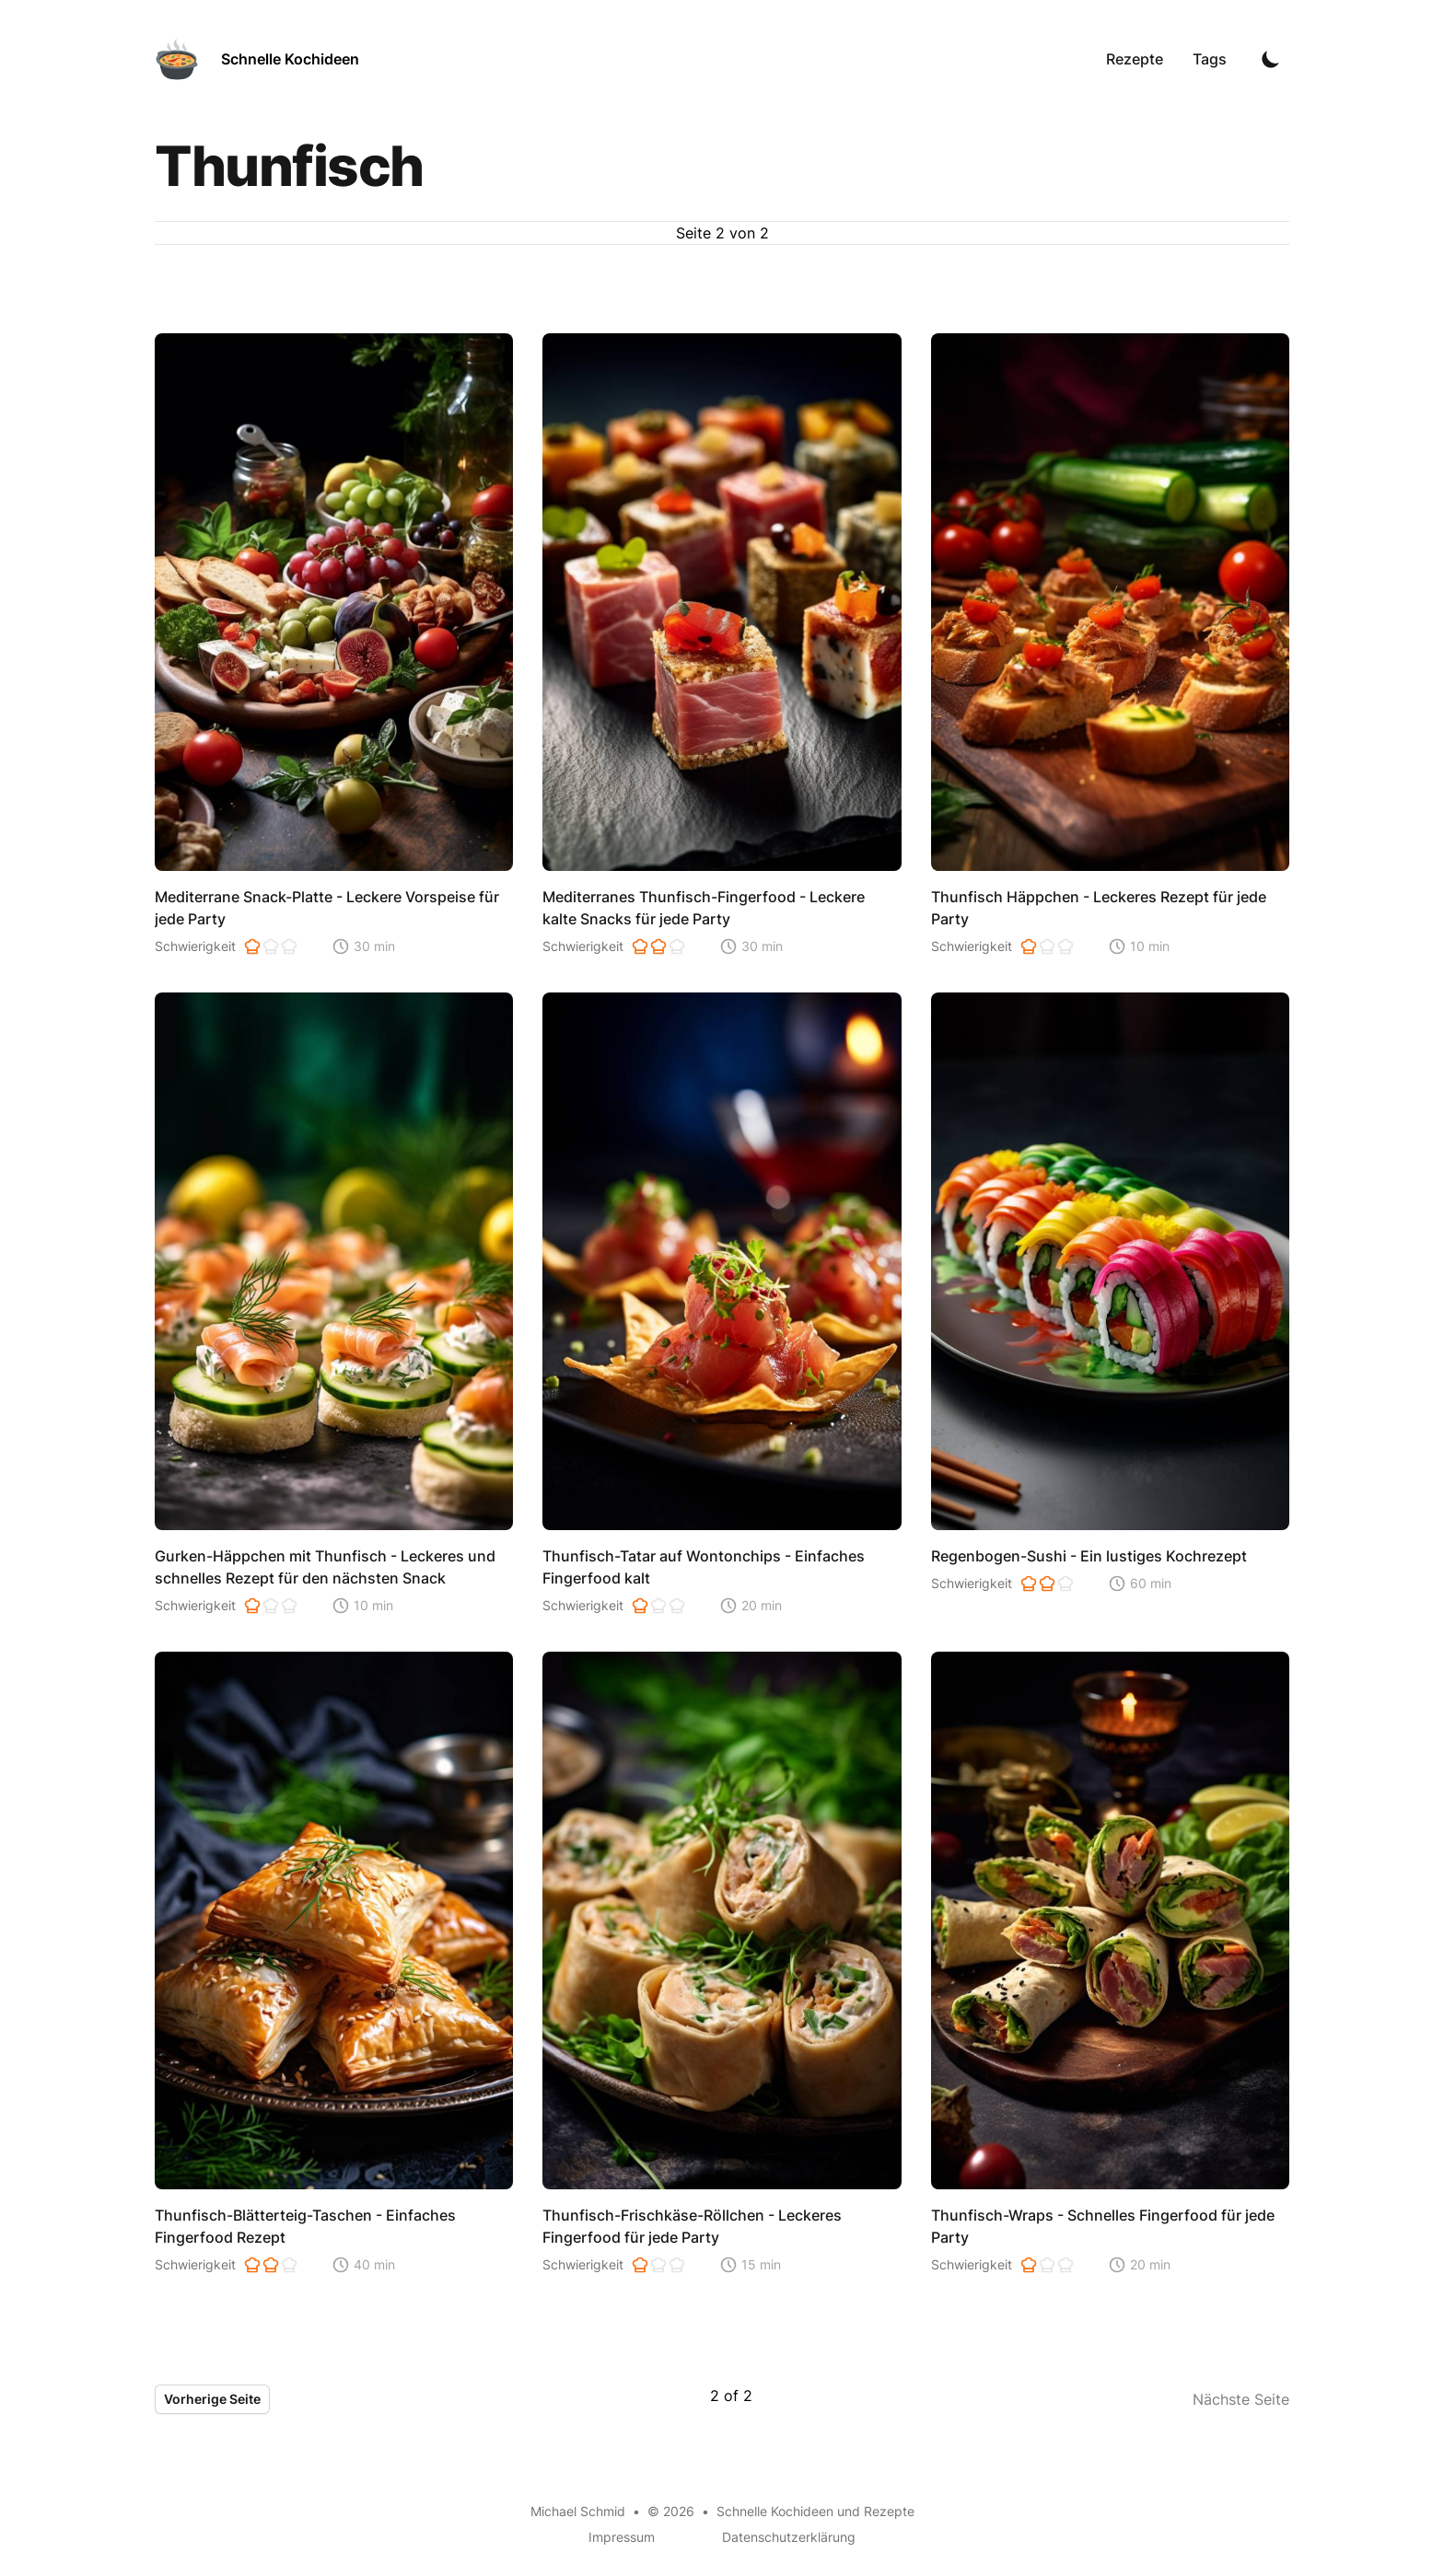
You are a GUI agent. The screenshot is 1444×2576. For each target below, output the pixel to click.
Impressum (621, 2537)
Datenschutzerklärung (789, 2537)
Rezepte (1134, 59)
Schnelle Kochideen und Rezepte (815, 2511)
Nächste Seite (1241, 2399)
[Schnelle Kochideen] (257, 59)
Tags (1210, 59)
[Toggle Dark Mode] (1271, 59)
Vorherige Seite (212, 2399)
